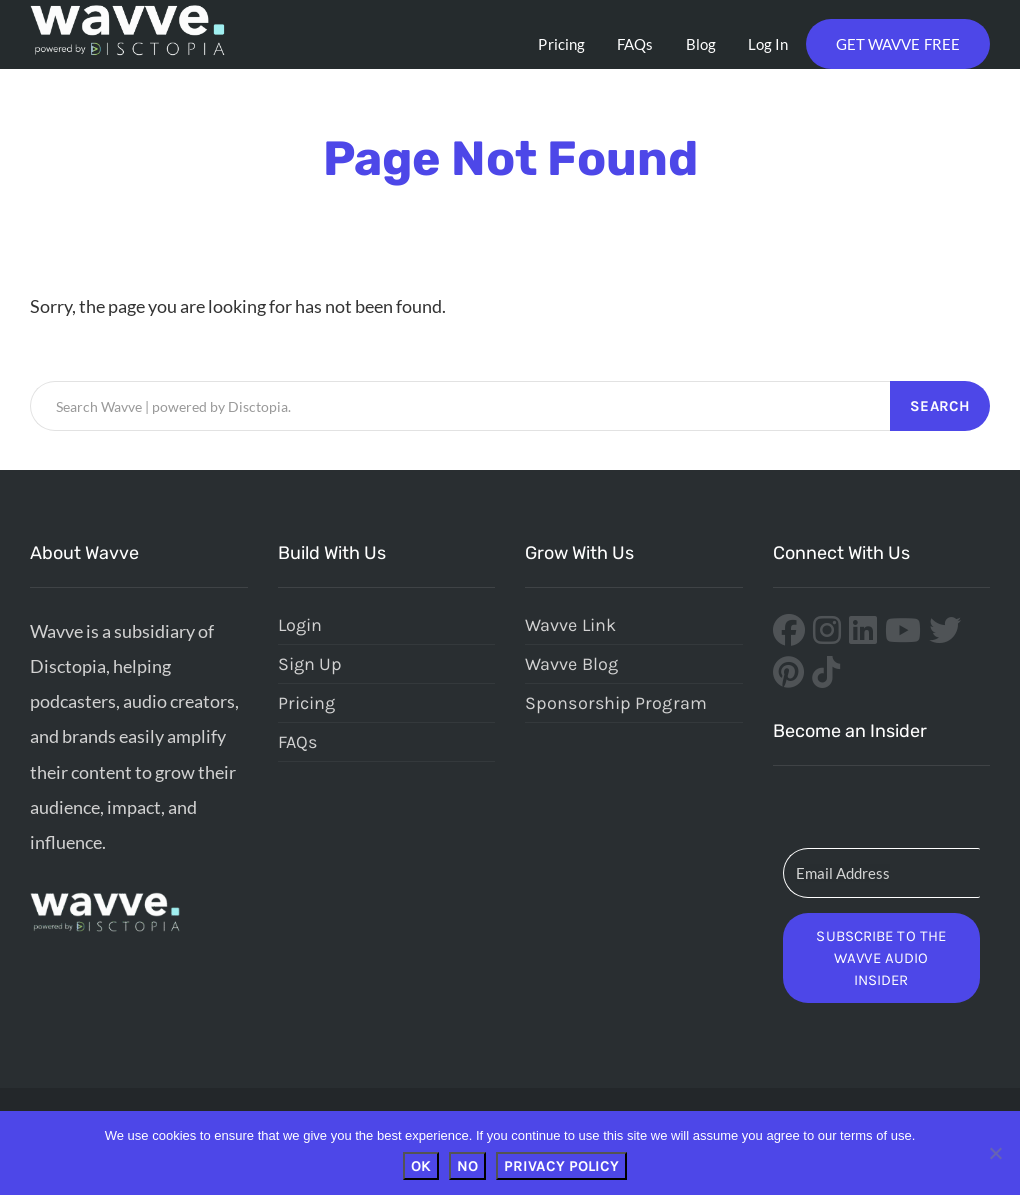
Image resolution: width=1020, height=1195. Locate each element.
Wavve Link (570, 625)
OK (421, 1166)
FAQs (635, 44)
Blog (701, 44)
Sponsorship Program (616, 703)
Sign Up (310, 664)
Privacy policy (561, 1166)
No (467, 1166)
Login (300, 625)
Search (940, 406)
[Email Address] (882, 873)
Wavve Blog (571, 664)
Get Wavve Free (898, 44)
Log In (768, 44)
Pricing (561, 44)
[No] (995, 1153)
